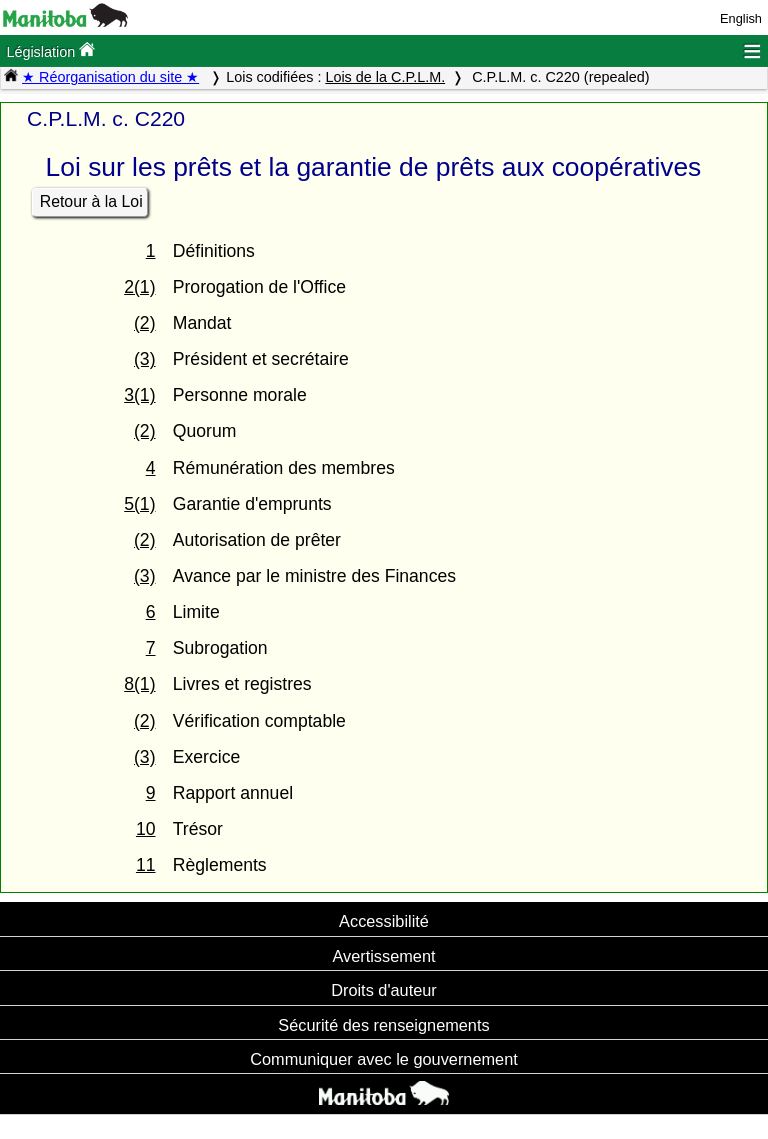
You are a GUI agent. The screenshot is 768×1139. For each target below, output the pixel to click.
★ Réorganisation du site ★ (110, 77)
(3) (145, 359)
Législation (50, 50)
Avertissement (383, 956)
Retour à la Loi (91, 201)
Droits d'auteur (384, 990)
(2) (145, 323)
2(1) (139, 287)
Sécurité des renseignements (383, 1025)
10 (146, 829)
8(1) (139, 684)
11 (146, 865)
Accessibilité (384, 921)
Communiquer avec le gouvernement (383, 1059)
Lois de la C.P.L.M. (385, 77)
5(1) (139, 504)
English (741, 18)
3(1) (139, 395)
